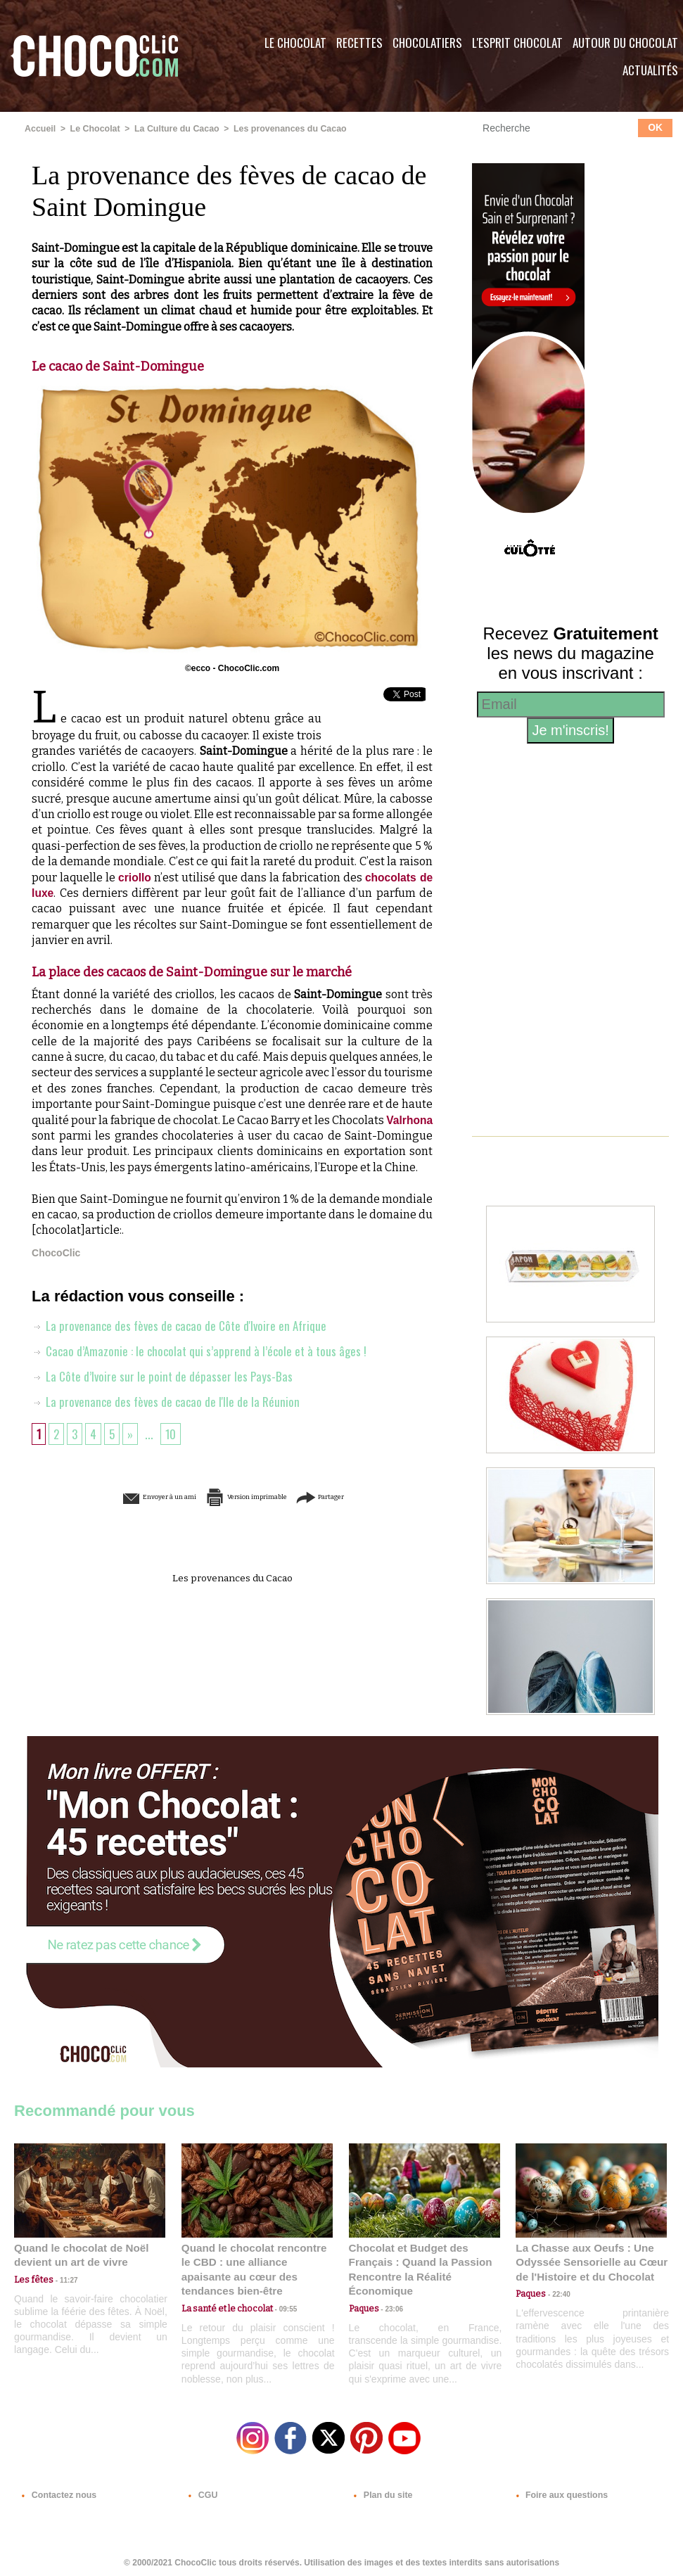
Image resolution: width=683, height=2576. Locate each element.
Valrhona (55, 1135)
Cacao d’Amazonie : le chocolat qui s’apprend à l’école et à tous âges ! (203, 1366)
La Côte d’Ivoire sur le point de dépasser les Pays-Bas (164, 1391)
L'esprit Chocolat (517, 42)
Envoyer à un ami (124, 1512)
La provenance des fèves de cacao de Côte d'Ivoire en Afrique (183, 1341)
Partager (362, 1512)
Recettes (359, 42)
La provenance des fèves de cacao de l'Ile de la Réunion (168, 1417)
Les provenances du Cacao (282, 129)
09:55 (280, 2292)
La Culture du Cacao (173, 129)
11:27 (61, 2279)
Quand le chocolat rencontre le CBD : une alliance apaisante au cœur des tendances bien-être (256, 2261)
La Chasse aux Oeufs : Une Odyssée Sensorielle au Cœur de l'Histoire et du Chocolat (585, 2261)
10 (174, 1449)
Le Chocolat (295, 42)
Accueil (40, 129)
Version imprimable (254, 1512)
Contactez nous (57, 2491)
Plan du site (381, 2491)
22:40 (556, 2292)
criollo (134, 877)
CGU (201, 2491)
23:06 (390, 2306)
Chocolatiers (427, 42)
